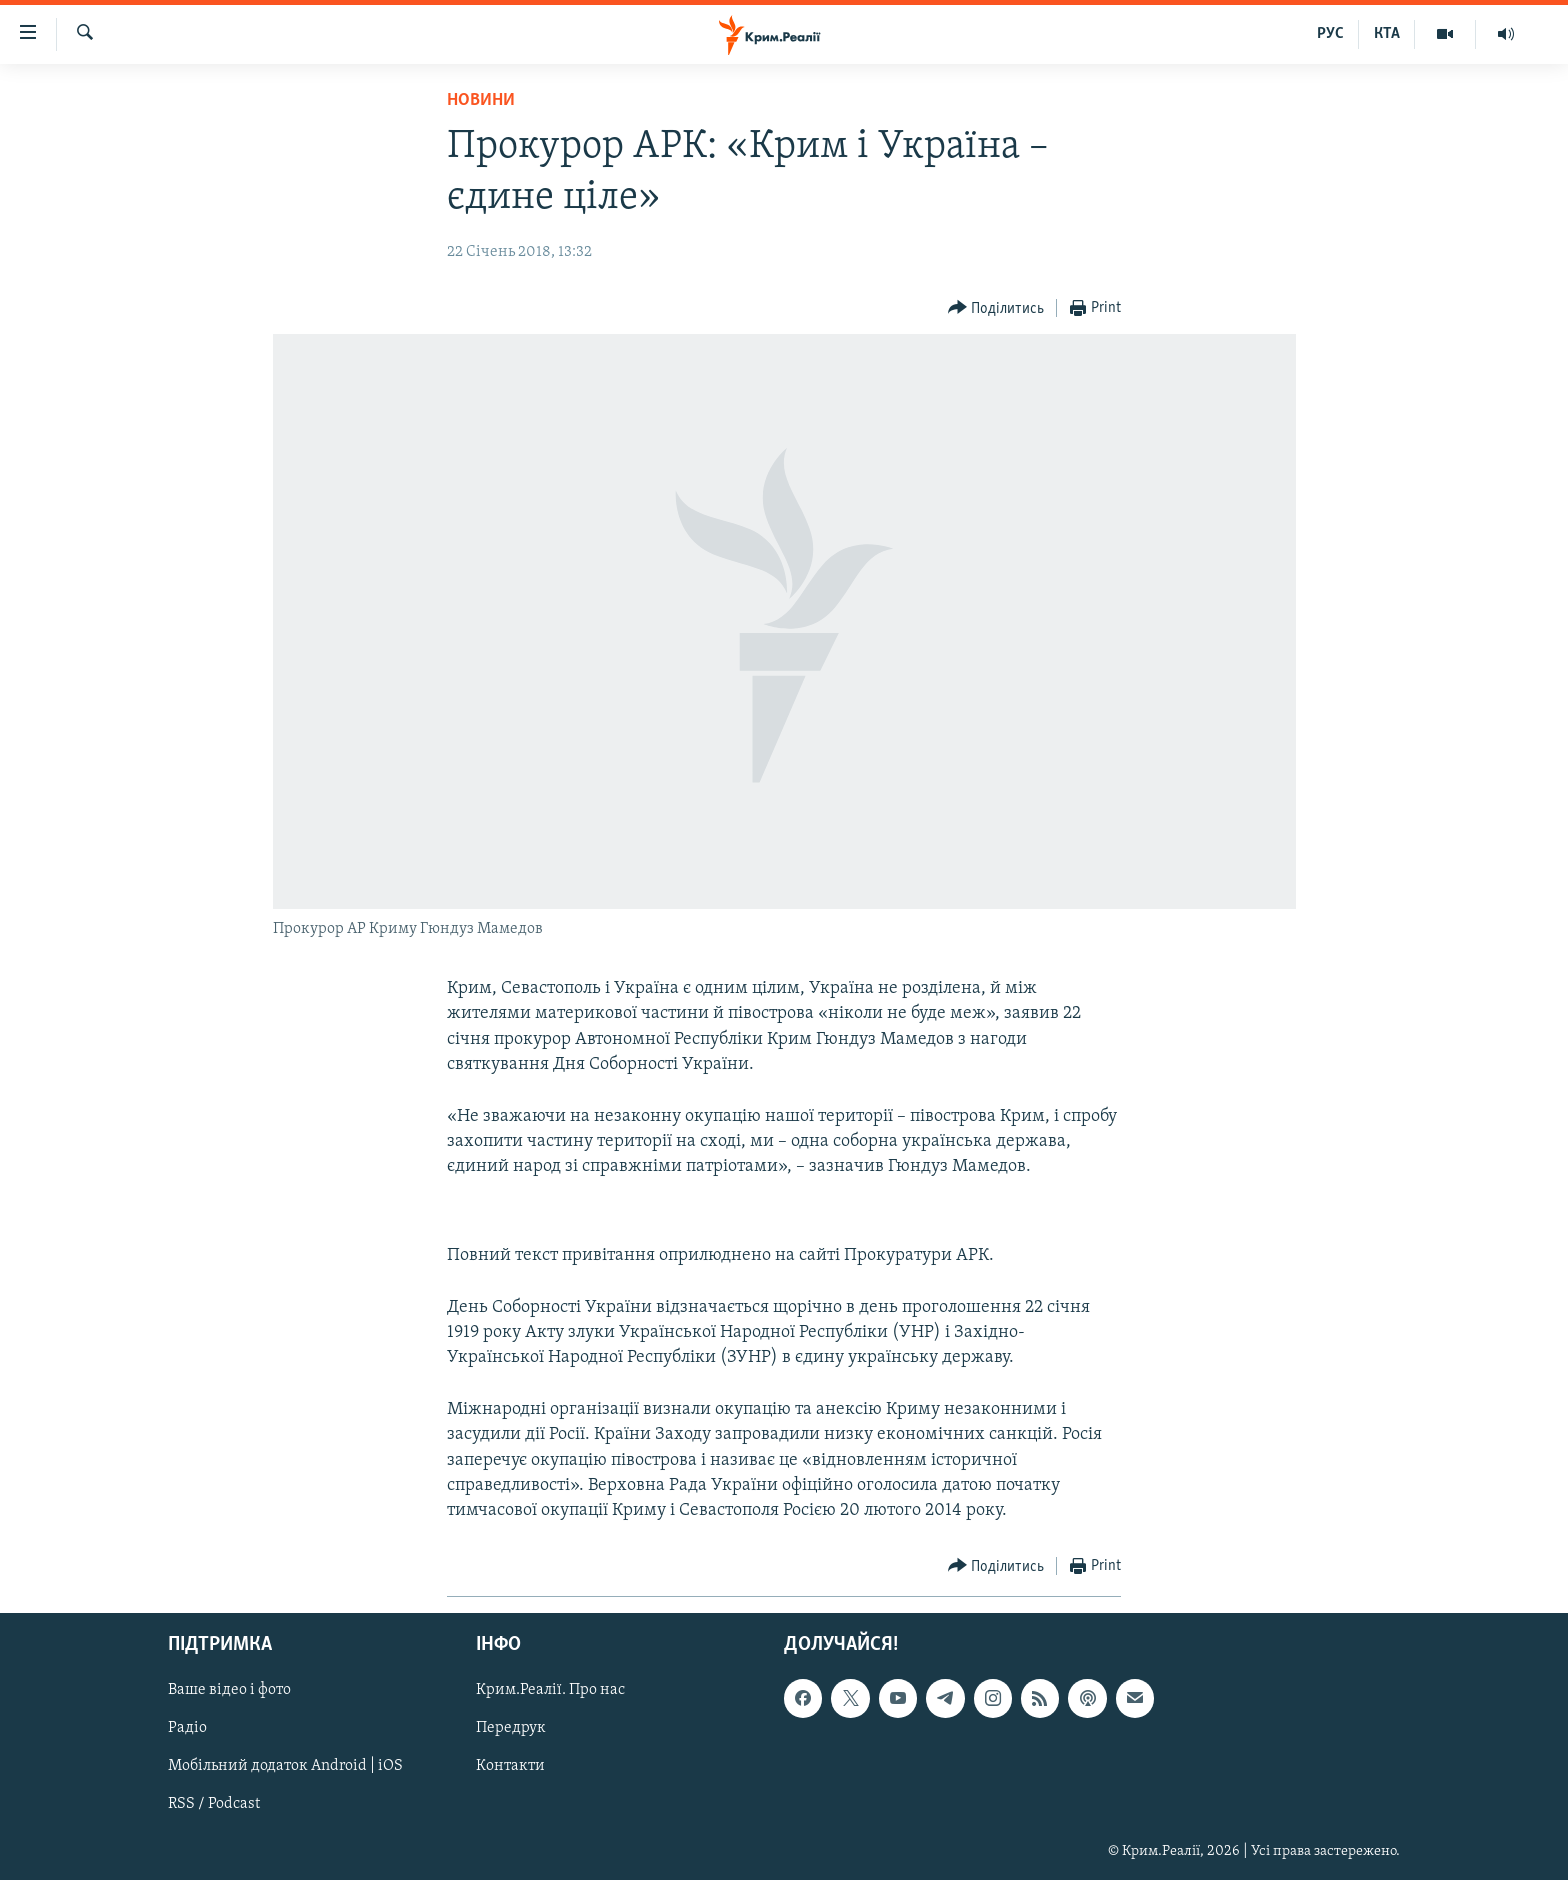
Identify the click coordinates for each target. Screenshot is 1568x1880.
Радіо (187, 1729)
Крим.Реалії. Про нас (550, 1691)
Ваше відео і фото (229, 1691)
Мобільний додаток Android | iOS (285, 1767)
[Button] (996, 308)
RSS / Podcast (214, 1805)
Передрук (511, 1729)
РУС (1330, 34)
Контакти (510, 1767)
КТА (1387, 34)
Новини (481, 100)
